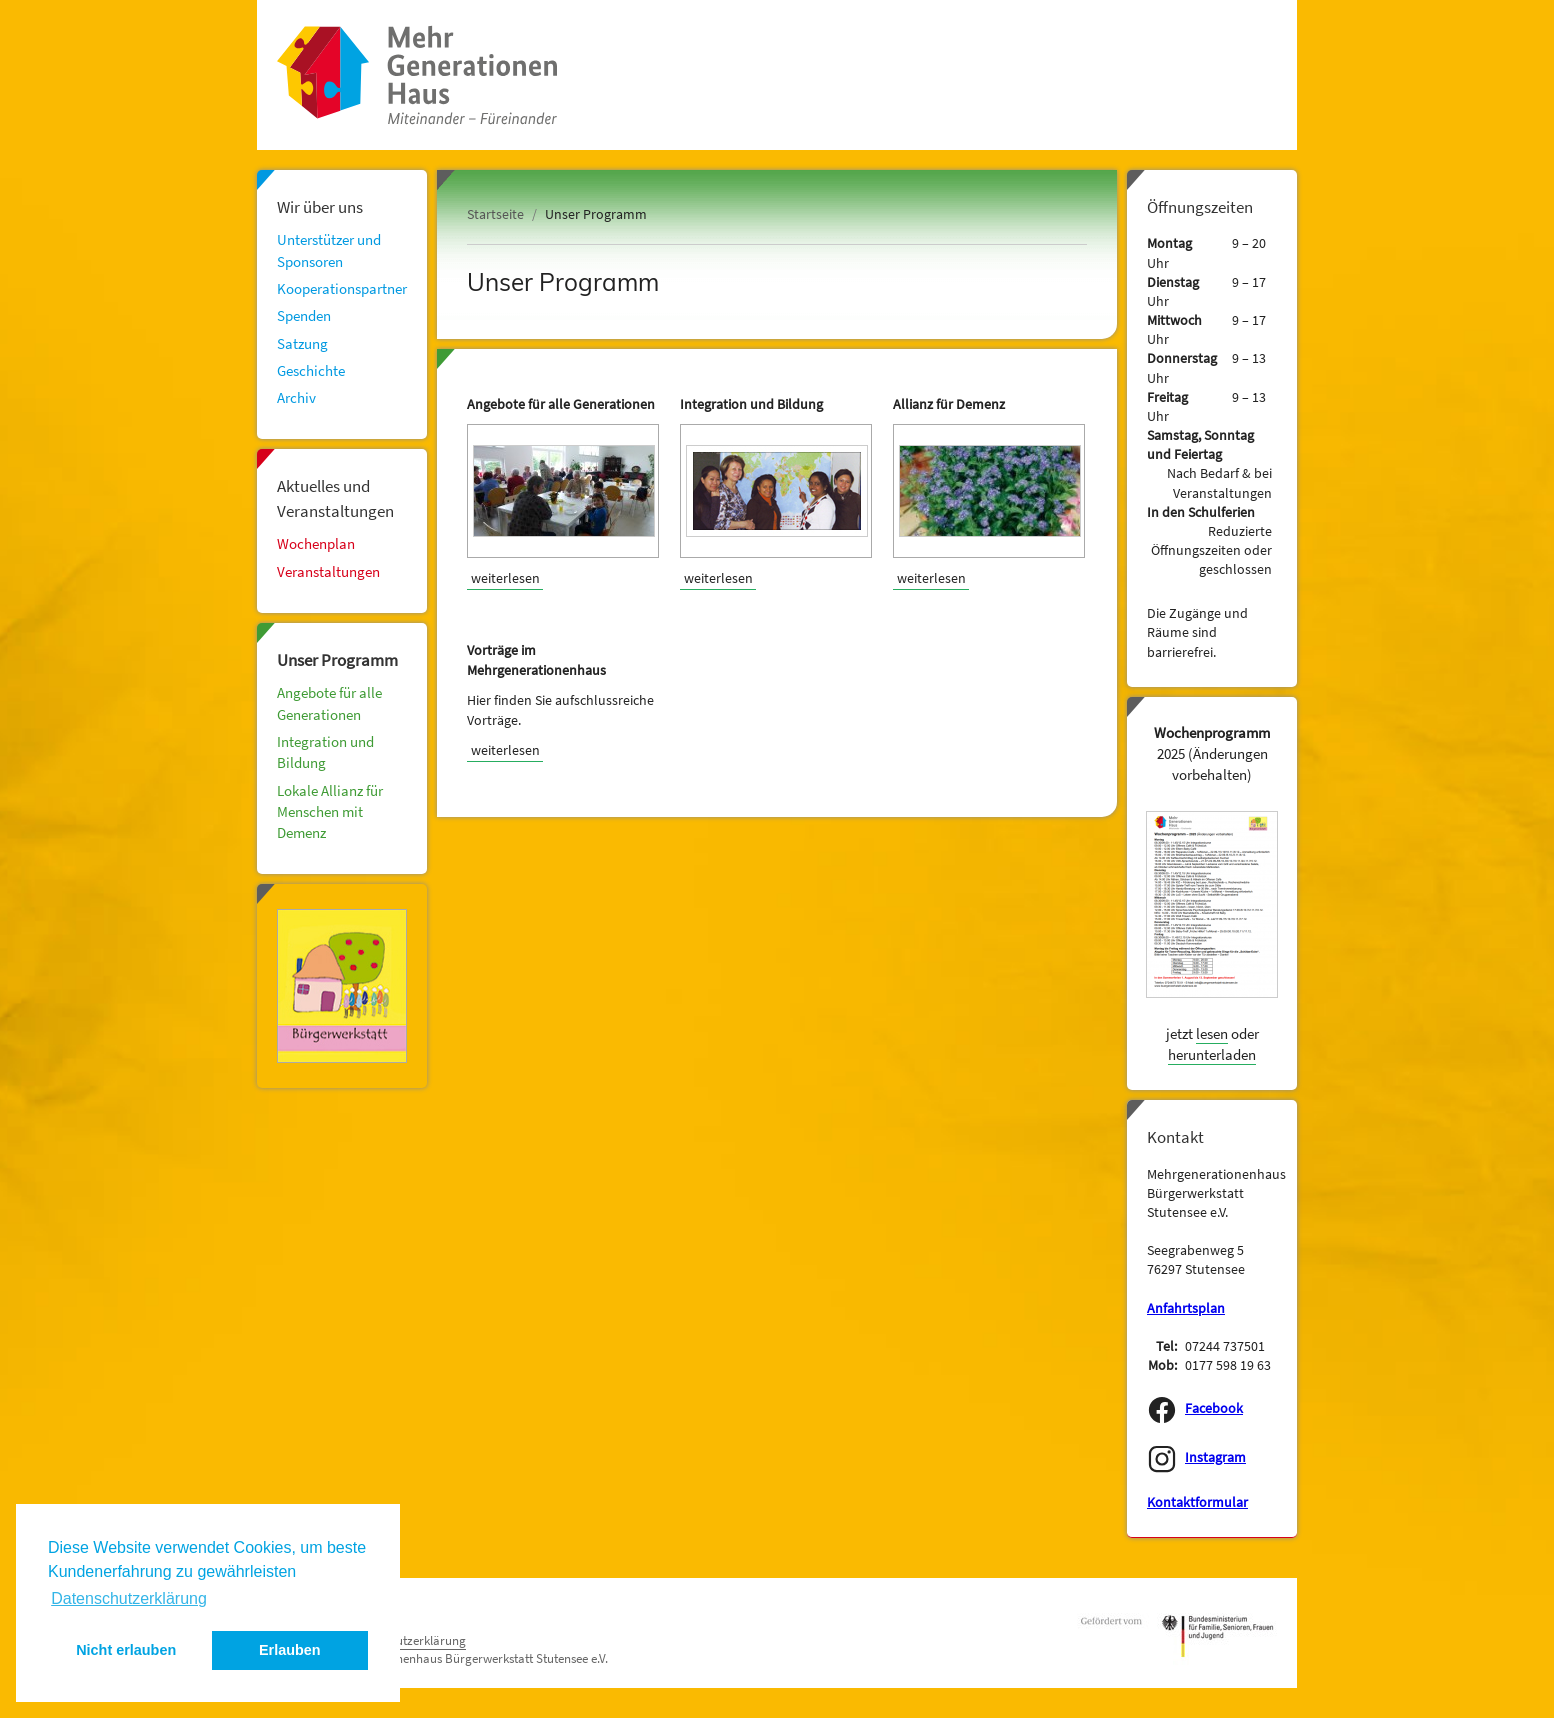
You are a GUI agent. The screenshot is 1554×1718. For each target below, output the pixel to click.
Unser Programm (337, 660)
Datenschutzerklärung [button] (129, 1598)
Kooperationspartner (342, 288)
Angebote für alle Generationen (329, 703)
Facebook (1214, 1408)
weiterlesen (505, 578)
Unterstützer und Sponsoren (329, 250)
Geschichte (311, 370)
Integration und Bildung (325, 752)
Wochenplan (316, 543)
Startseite (495, 214)
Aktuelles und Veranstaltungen (335, 498)
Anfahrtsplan (1186, 1308)
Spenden (304, 315)
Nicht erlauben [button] (126, 1650)
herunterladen (1212, 1054)
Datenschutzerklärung (406, 1640)
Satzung (302, 343)
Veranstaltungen (328, 571)
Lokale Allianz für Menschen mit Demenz (330, 812)
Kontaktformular (1197, 1502)
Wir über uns (320, 207)
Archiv (296, 397)
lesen (1212, 1033)
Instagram (1215, 1457)
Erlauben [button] (290, 1650)
